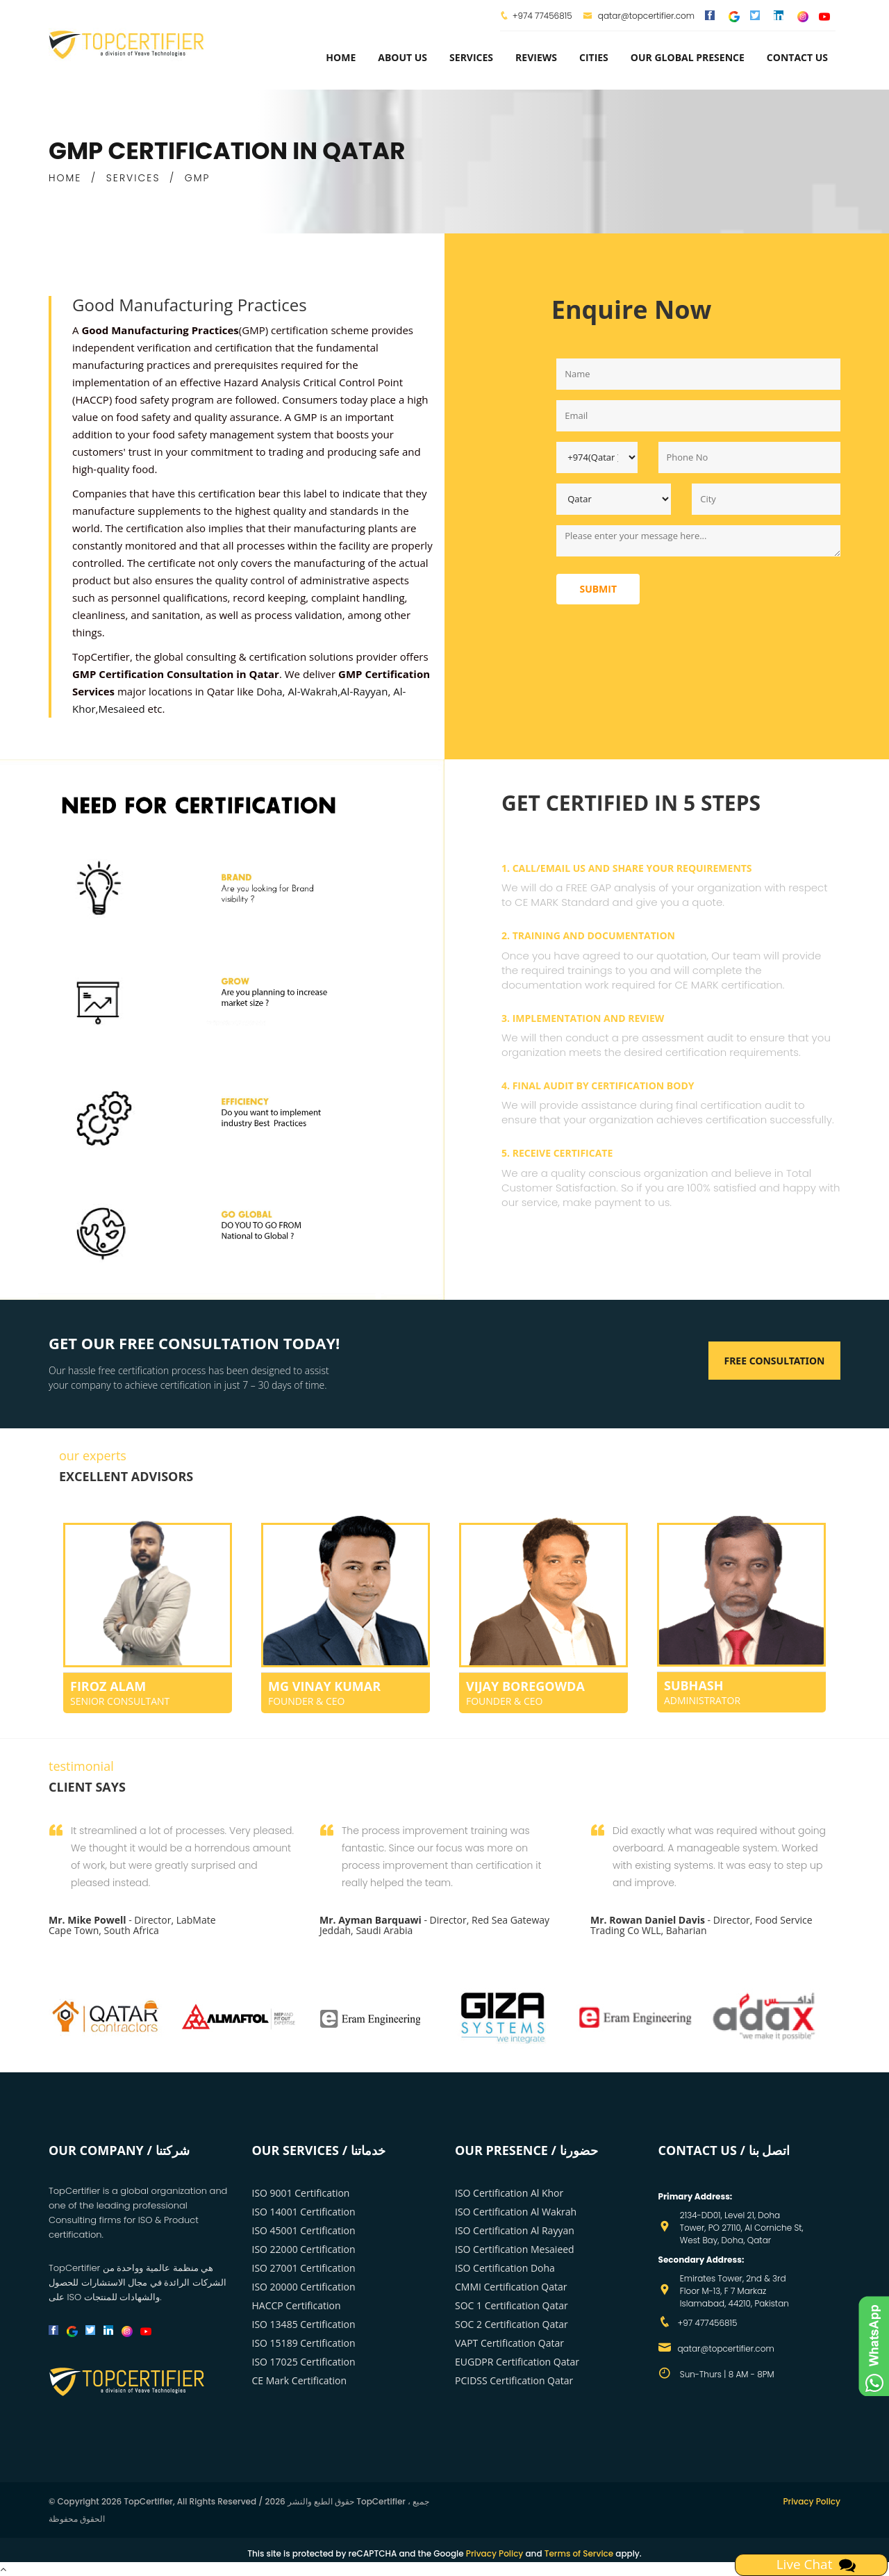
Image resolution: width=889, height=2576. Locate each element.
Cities (593, 57)
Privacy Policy (811, 2501)
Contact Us (797, 57)
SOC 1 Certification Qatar (511, 2305)
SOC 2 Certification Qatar (511, 2324)
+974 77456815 (542, 16)
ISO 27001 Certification (304, 2267)
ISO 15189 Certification (304, 2343)
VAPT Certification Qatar (509, 2343)
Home (341, 57)
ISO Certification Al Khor (509, 2192)
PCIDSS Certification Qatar (514, 2380)
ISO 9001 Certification (301, 2192)
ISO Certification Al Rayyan (514, 2230)
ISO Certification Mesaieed (514, 2249)
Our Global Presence (688, 57)
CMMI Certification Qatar (511, 2286)
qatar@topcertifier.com (639, 16)
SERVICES (133, 178)
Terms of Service (579, 2553)
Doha (269, 691)
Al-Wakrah (313, 691)
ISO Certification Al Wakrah (515, 2211)
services (471, 57)
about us (402, 57)
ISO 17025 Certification (304, 2361)
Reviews (536, 57)
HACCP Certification (296, 2305)
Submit (598, 588)
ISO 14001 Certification (304, 2211)
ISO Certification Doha (505, 2267)
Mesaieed (121, 709)
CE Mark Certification (299, 2380)
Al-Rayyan (364, 691)
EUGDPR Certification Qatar (517, 2361)
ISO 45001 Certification (304, 2230)
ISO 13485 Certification (304, 2324)
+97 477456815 (708, 2323)
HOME (65, 178)
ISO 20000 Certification (304, 2286)
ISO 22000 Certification (304, 2249)
